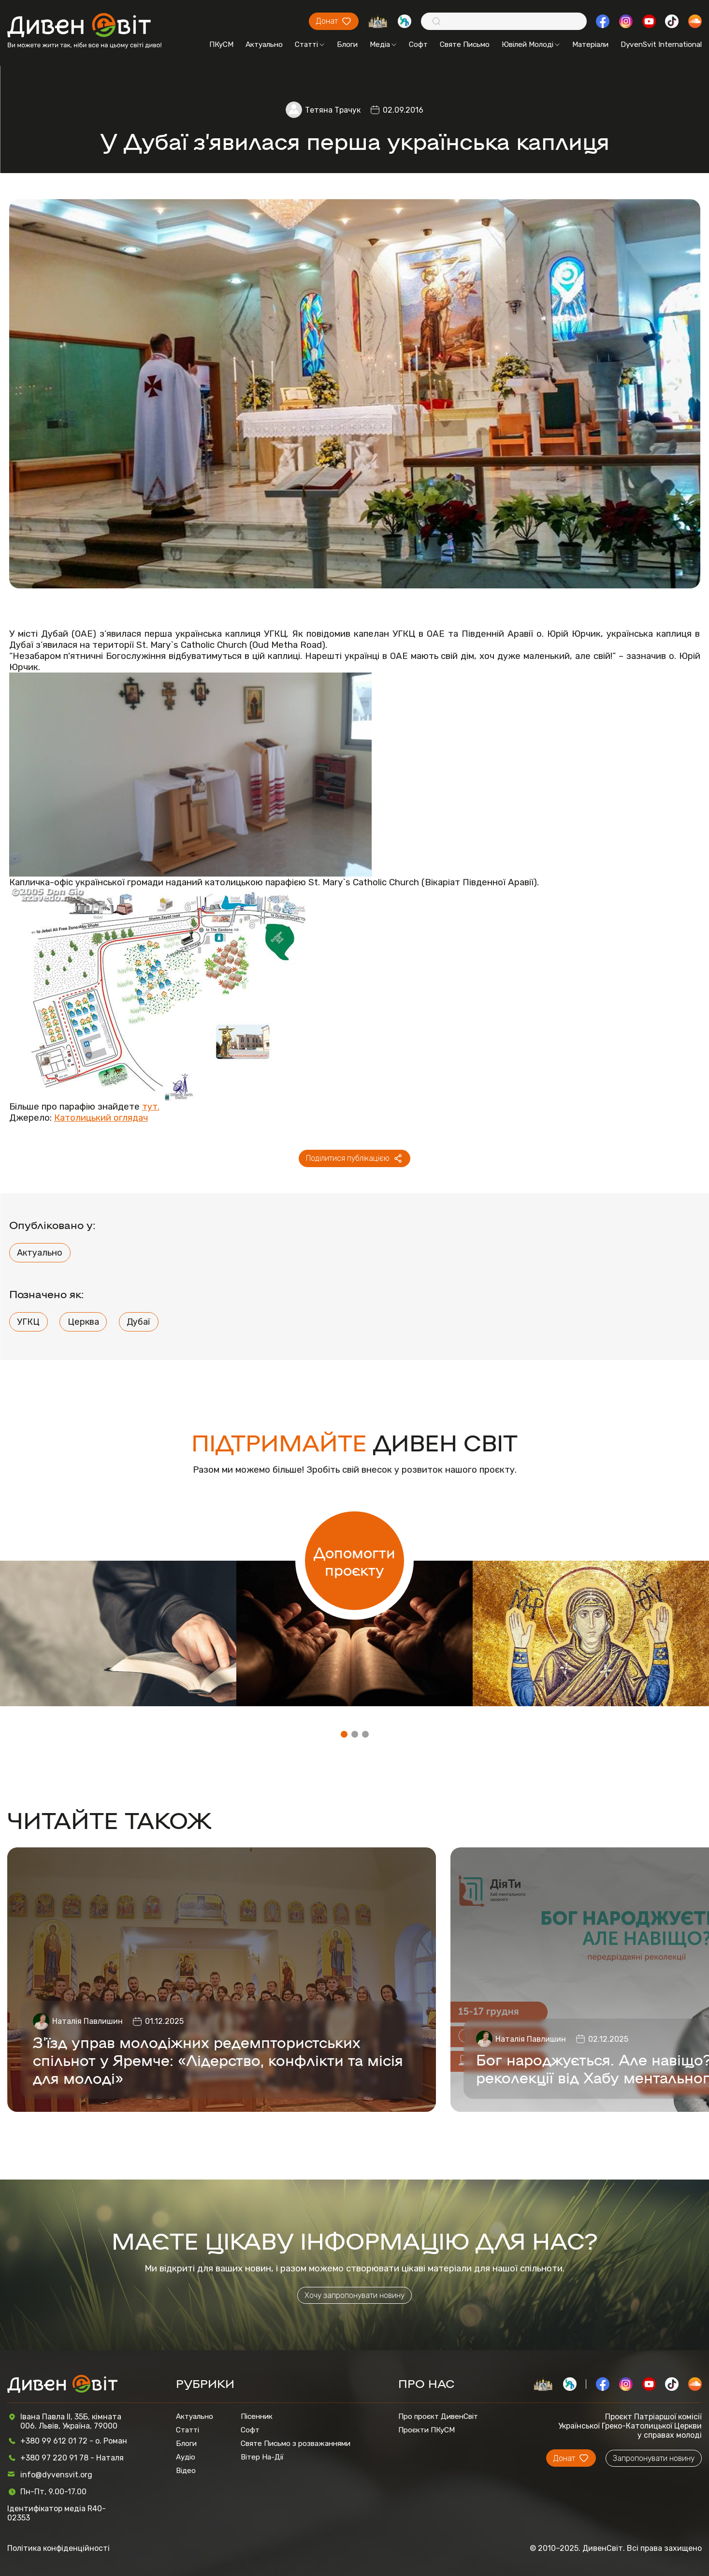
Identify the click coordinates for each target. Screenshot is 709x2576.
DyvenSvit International (661, 44)
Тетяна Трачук (333, 110)
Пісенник (257, 2416)
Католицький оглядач (101, 1117)
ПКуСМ (221, 44)
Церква (83, 1322)
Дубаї (138, 1322)
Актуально (264, 44)
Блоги (347, 44)
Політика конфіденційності (58, 2548)
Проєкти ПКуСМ (426, 2430)
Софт (418, 44)
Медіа (383, 44)
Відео (186, 2470)
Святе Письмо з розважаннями (295, 2443)
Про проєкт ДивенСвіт (438, 2416)
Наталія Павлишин (87, 2021)
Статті (309, 44)
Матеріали (590, 44)
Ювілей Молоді (531, 44)
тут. (150, 1106)
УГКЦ (28, 1322)
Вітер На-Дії (262, 2457)
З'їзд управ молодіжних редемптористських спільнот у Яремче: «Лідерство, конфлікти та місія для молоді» (218, 2059)
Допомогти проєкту (354, 1560)
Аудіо (185, 2457)
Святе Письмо (465, 44)
